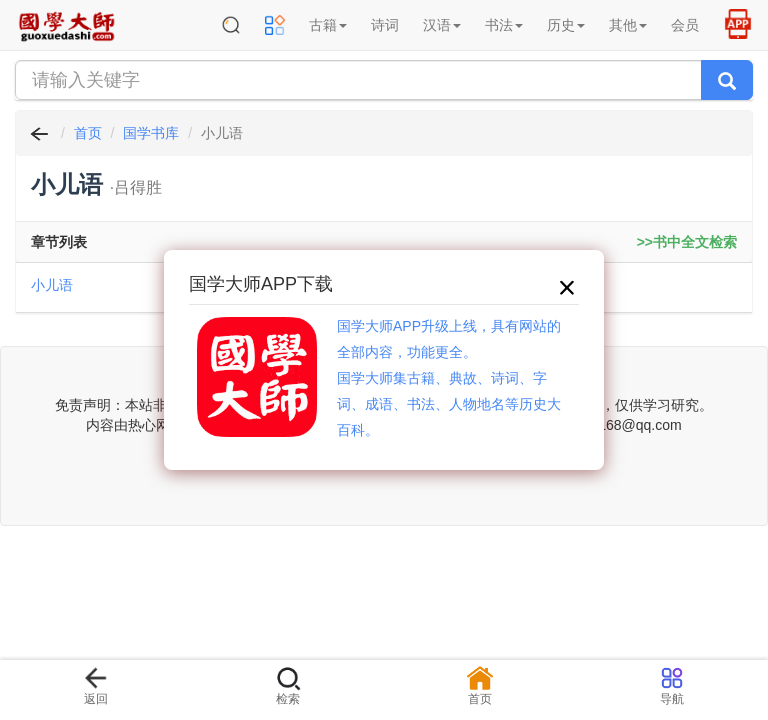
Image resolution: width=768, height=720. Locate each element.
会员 (685, 25)
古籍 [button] (328, 25)
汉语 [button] (442, 25)
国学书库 (151, 133)
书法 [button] (504, 25)
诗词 (385, 25)
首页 (88, 133)
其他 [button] (628, 25)
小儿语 (52, 285)
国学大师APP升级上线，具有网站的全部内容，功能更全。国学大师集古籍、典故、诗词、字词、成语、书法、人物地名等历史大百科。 (449, 378)
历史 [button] (566, 25)
